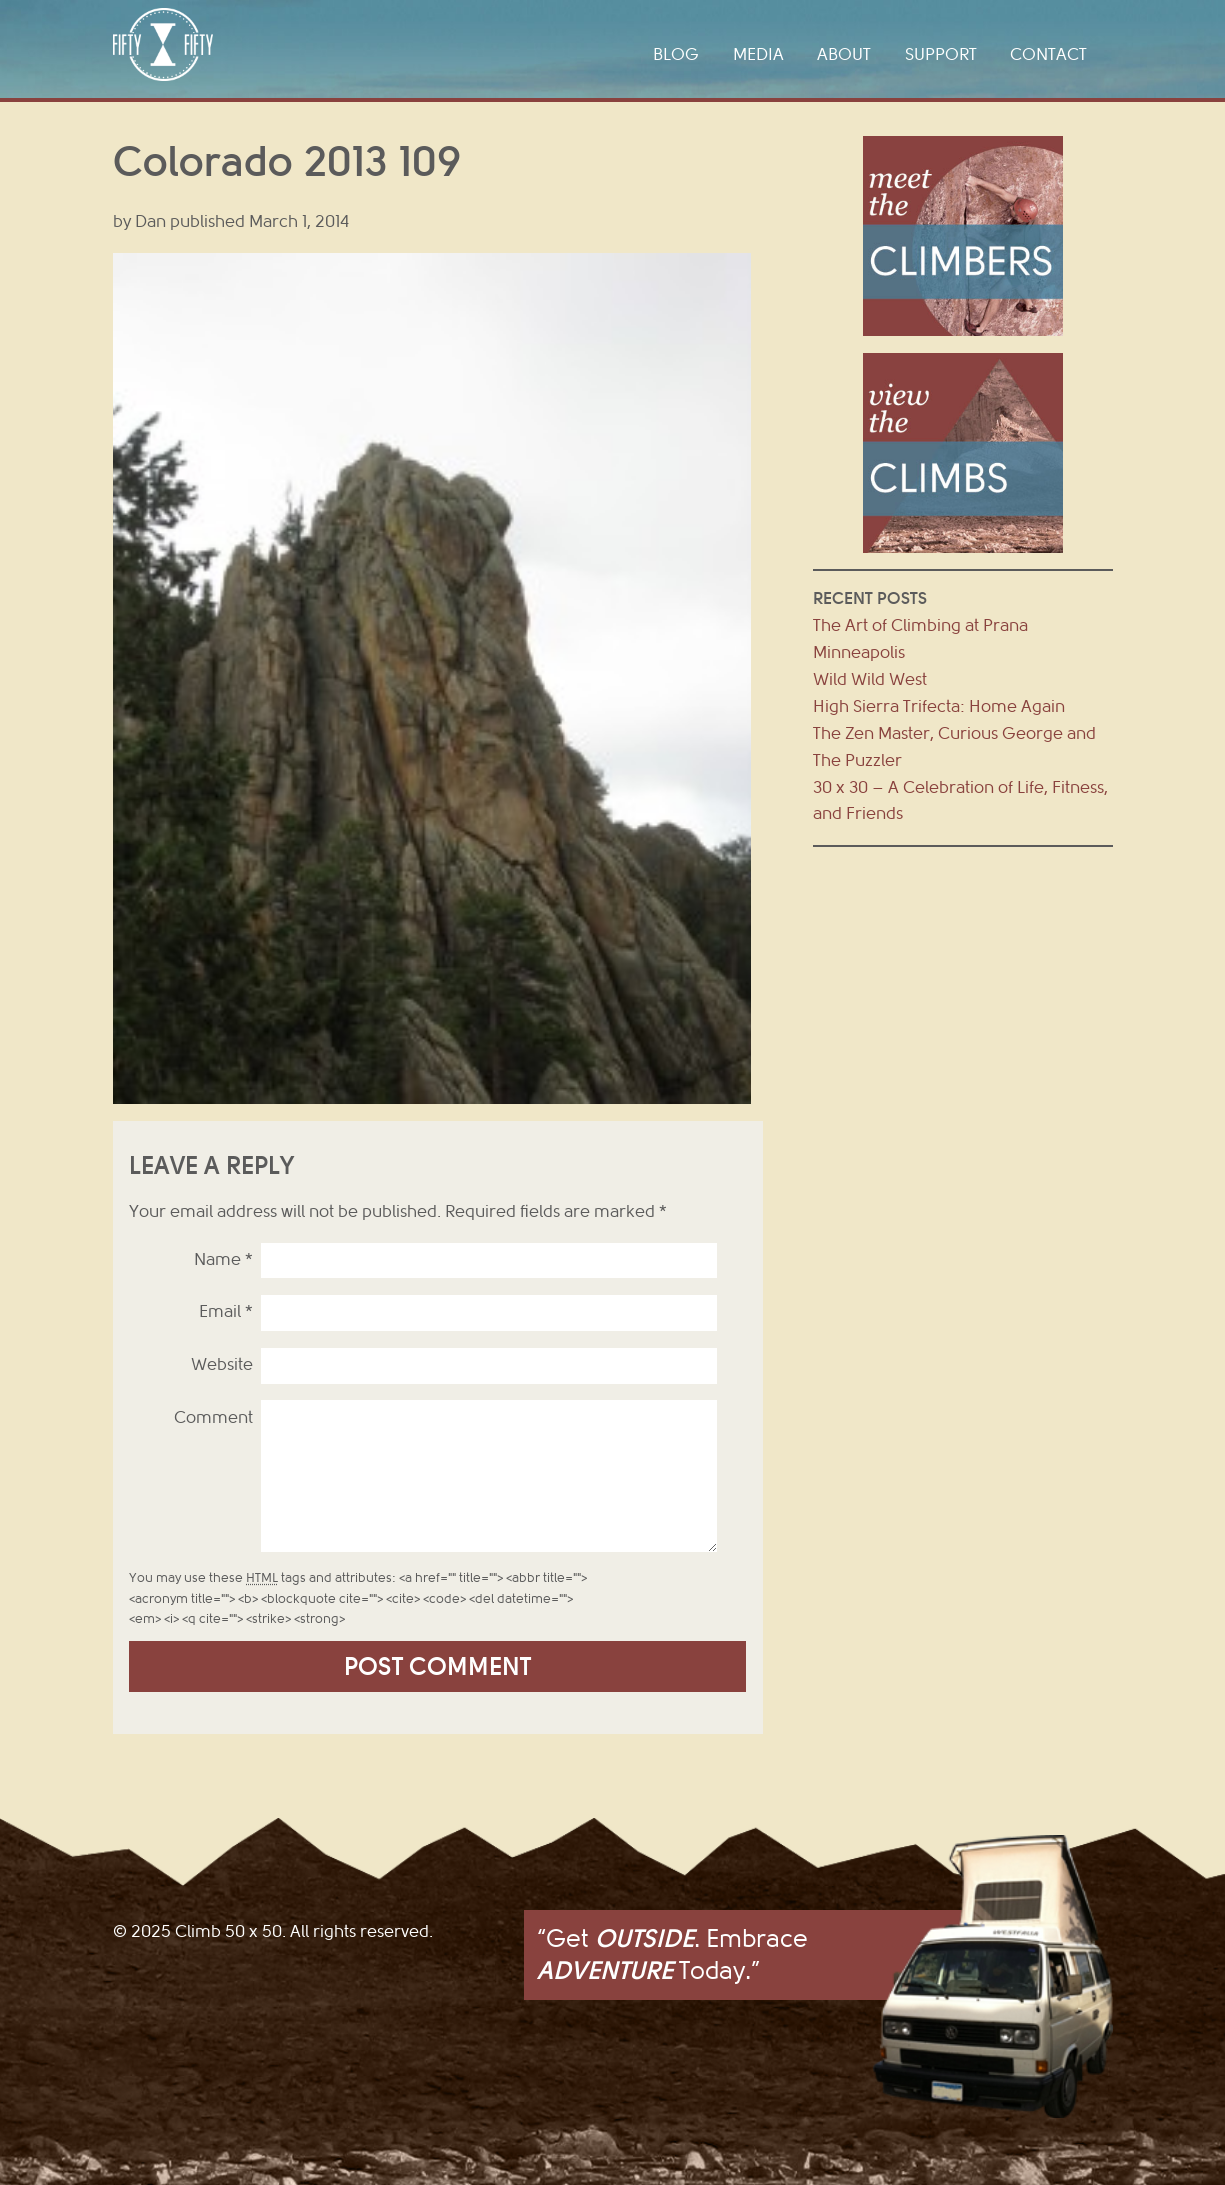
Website (222, 1364)
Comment (213, 1417)
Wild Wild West (870, 679)
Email (226, 1311)
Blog (676, 54)
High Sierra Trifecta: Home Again (939, 706)
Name (223, 1259)
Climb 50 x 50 (163, 44)
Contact (1048, 54)
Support (941, 54)
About (844, 54)
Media (758, 54)
